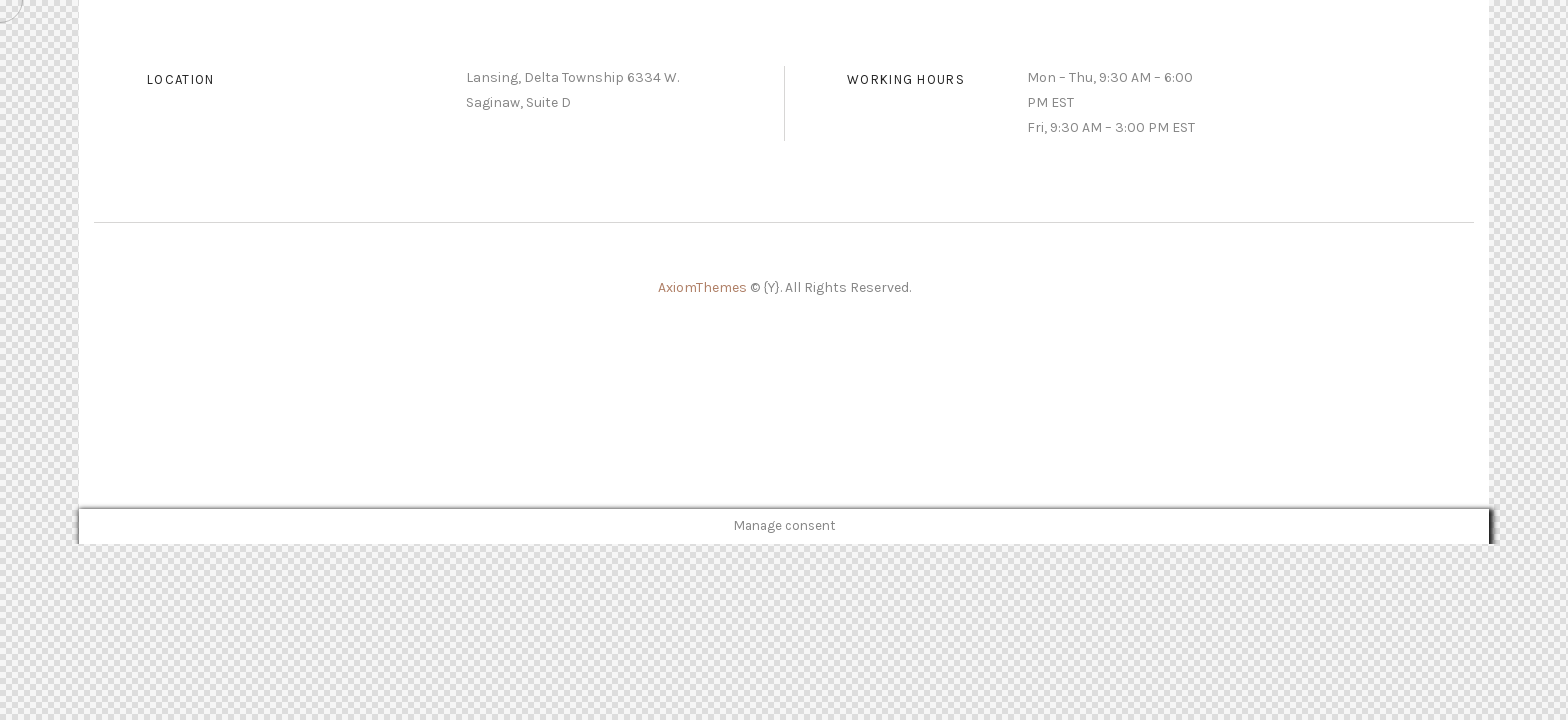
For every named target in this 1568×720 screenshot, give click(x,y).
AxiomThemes (704, 287)
